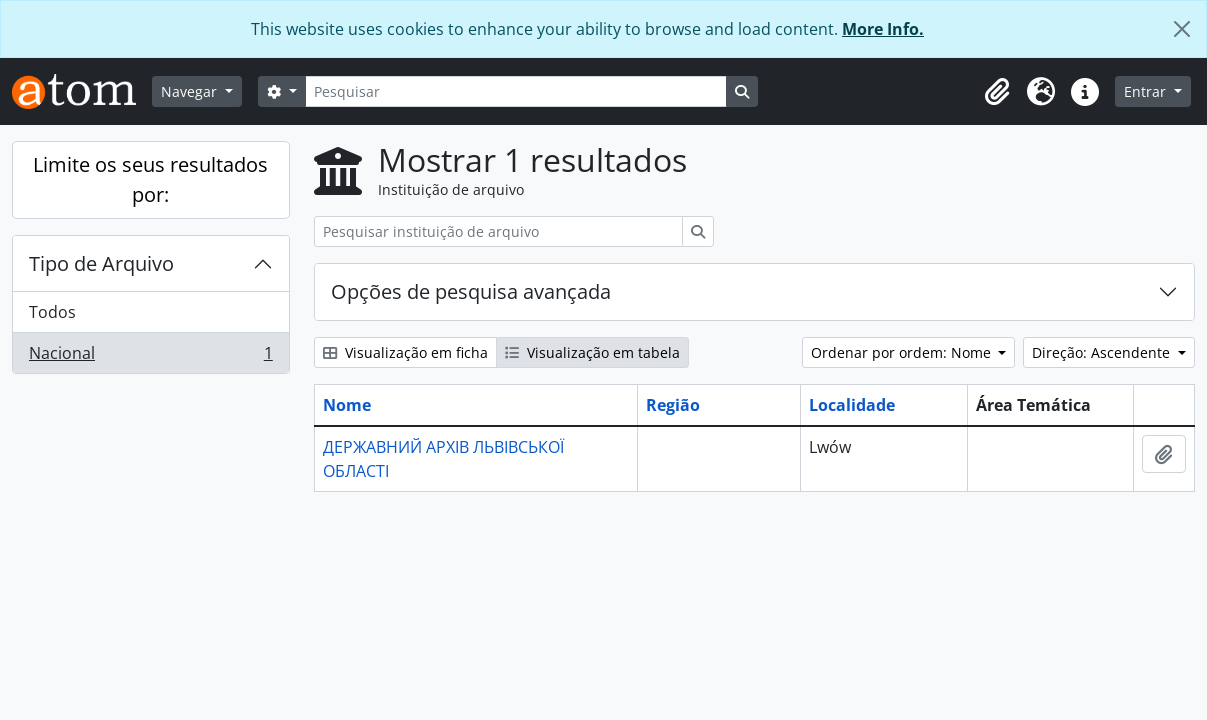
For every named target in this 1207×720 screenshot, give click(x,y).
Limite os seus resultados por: (150, 179)
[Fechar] (1182, 29)
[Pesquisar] (516, 91)
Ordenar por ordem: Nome (903, 352)
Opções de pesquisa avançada (471, 291)
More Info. (883, 29)
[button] (997, 92)
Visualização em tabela (592, 352)
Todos (52, 312)
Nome (347, 405)
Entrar (1147, 91)
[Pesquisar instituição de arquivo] (498, 231)
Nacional (150, 357)
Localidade (852, 405)
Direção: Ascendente (1103, 352)
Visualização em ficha (405, 352)
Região (673, 405)
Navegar (191, 91)
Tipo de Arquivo (101, 263)
